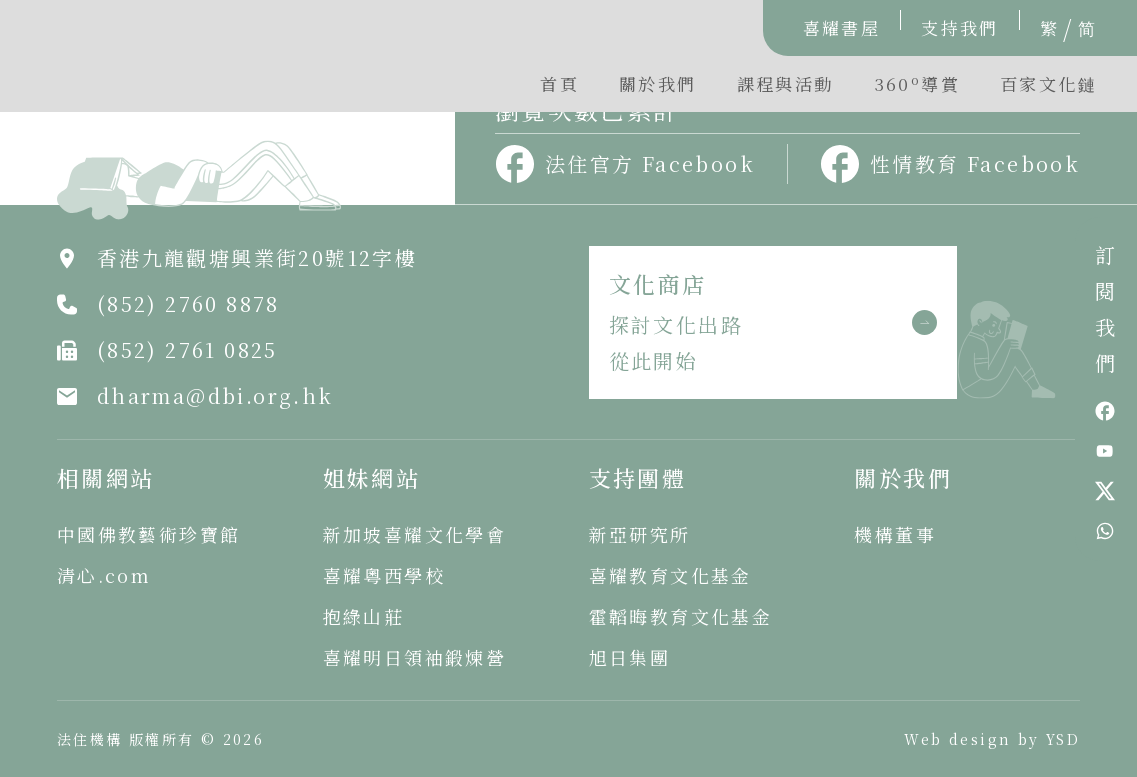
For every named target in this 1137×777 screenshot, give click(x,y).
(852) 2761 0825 (187, 349)
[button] (917, 89)
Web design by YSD (992, 739)
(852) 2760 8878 (188, 303)
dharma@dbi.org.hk (215, 395)
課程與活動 (785, 83)
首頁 (559, 83)
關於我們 (658, 83)
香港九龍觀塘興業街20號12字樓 (257, 257)
